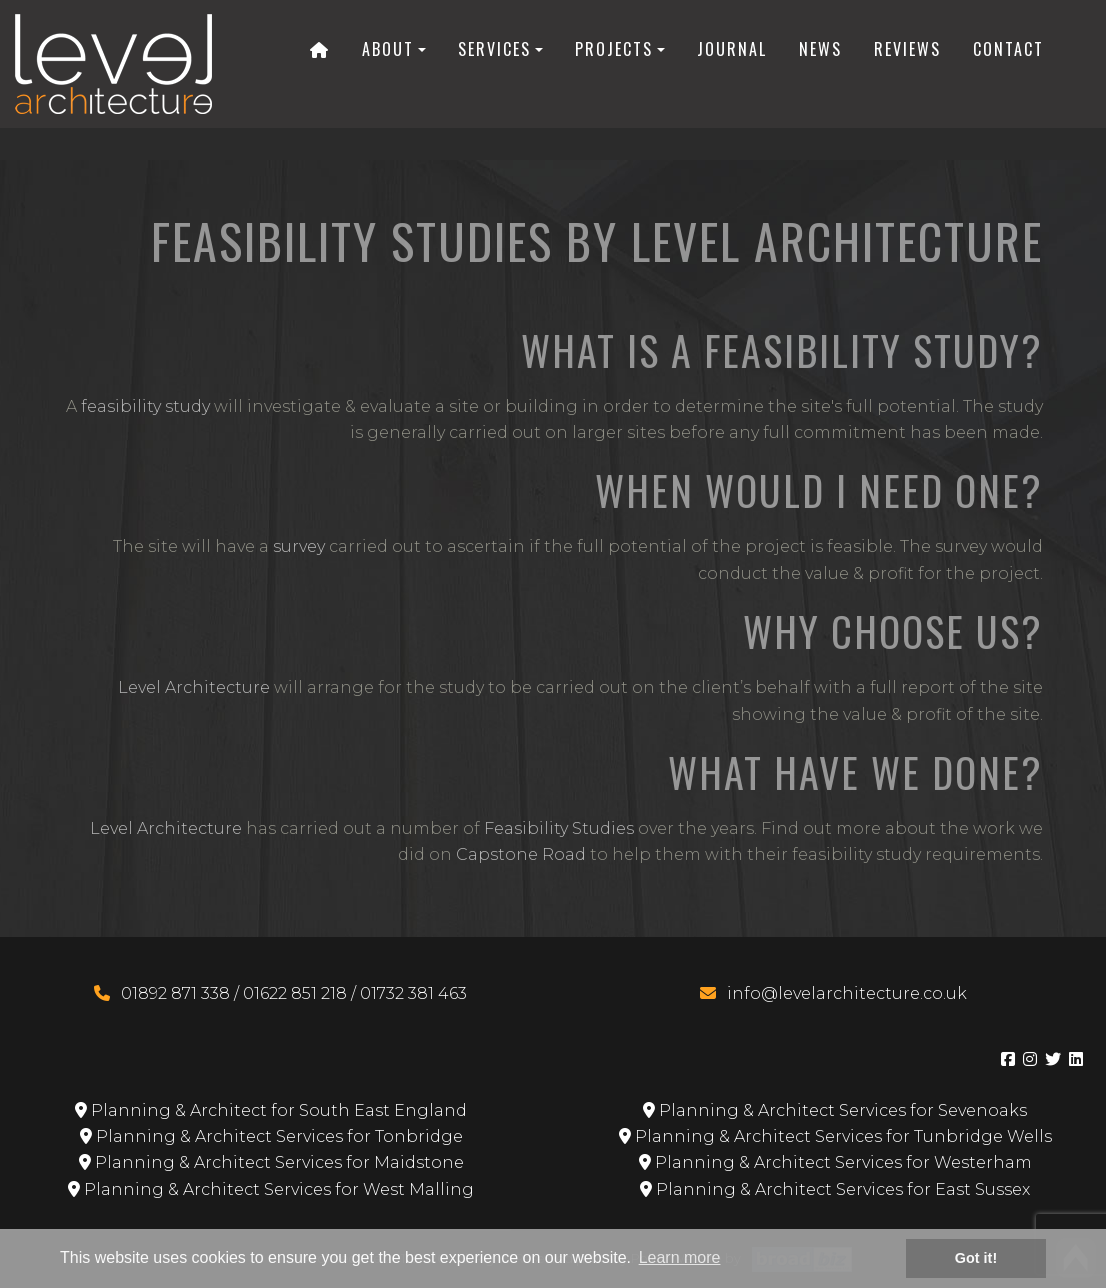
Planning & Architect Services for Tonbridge (271, 1136)
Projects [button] (614, 49)
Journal (732, 49)
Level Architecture (194, 687)
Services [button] (494, 49)
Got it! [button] (976, 1258)
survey (299, 546)
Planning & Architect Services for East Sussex (835, 1189)
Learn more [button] (680, 1257)
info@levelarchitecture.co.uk (847, 993)
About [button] (388, 49)
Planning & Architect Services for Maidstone (271, 1162)
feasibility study (145, 406)
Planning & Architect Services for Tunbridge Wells (835, 1136)
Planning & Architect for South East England (271, 1110)
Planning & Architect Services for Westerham (835, 1162)
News (820, 49)
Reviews (907, 49)
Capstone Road (521, 854)
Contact (1008, 49)
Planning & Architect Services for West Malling (271, 1189)
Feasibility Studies (559, 828)
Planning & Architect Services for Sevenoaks (835, 1110)
